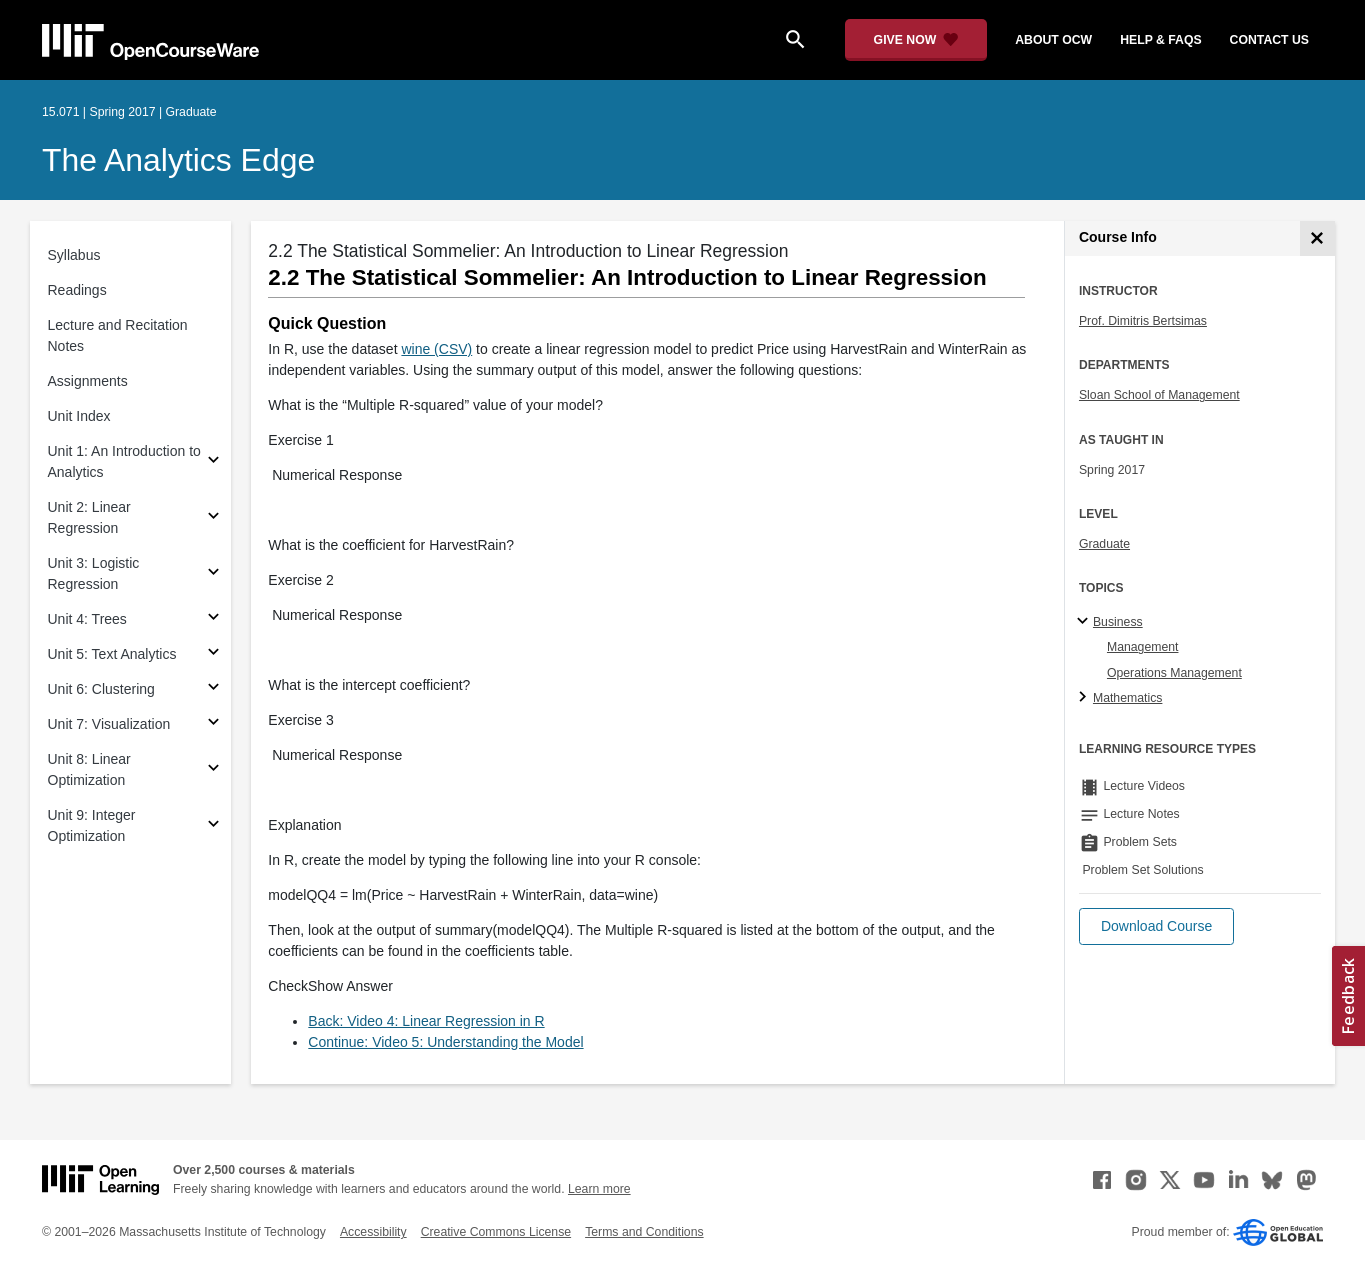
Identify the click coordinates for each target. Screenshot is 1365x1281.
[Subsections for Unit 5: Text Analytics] (213, 654)
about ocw (1053, 40)
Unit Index (79, 416)
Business (1118, 622)
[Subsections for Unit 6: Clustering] (213, 689)
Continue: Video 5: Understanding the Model (445, 1042)
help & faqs (1160, 40)
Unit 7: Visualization (109, 724)
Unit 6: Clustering (101, 689)
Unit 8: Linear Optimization (89, 769)
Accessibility (373, 1232)
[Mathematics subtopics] (1085, 698)
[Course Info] (1317, 238)
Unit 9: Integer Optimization (92, 825)
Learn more (599, 1189)
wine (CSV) (436, 349)
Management (1143, 647)
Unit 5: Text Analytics (112, 654)
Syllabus (74, 255)
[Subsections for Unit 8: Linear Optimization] (213, 770)
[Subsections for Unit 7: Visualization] (213, 724)
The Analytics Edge (178, 160)
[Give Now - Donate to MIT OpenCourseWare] (916, 40)
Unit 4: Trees (87, 619)
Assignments (88, 381)
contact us (1269, 40)
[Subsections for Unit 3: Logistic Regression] (213, 574)
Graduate (1104, 544)
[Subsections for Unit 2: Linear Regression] (213, 518)
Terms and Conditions (644, 1232)
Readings (77, 290)
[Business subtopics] (1085, 622)
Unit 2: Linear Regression (89, 517)
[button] (1156, 926)
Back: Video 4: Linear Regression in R (426, 1021)
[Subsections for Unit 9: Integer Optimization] (213, 826)
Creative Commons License (496, 1232)
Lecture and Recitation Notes (118, 335)
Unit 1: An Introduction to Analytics (124, 461)
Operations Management (1174, 673)
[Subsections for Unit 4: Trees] (213, 619)
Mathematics (1127, 698)
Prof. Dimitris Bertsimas (1143, 321)
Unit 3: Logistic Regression (94, 573)
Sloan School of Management (1159, 395)
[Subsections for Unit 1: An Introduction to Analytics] (213, 462)
